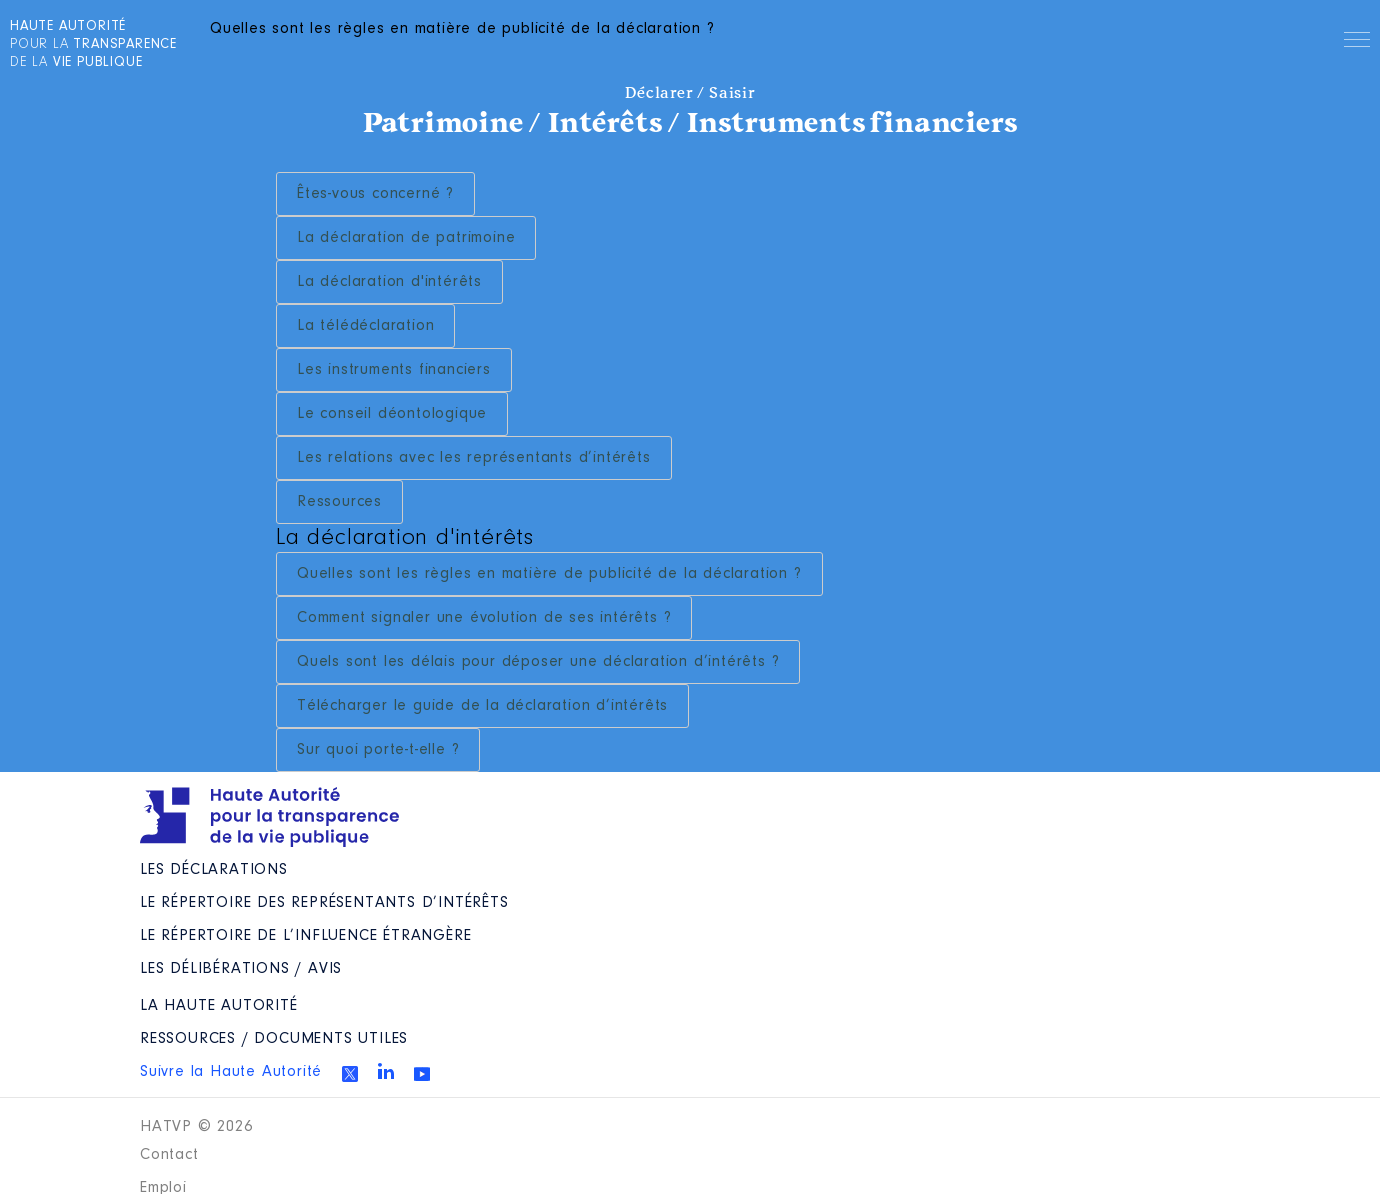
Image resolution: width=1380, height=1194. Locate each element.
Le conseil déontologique (392, 414)
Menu (1357, 43)
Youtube (422, 1074)
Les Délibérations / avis (241, 969)
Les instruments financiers (394, 370)
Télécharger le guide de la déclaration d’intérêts (482, 706)
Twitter (350, 1074)
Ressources (339, 502)
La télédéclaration (365, 326)
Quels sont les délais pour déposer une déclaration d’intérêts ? (538, 662)
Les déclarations (214, 870)
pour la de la (93, 45)
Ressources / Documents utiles (274, 1039)
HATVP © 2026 (196, 1127)
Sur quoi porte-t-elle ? (378, 750)
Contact (169, 1155)
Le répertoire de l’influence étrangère (305, 936)
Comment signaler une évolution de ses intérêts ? (484, 618)
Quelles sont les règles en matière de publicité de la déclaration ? (549, 574)
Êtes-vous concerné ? (375, 194)
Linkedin (386, 1071)
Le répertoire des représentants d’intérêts (324, 903)
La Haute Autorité (219, 1006)
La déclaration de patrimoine (406, 238)
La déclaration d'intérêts (389, 282)
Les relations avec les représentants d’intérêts (474, 458)
